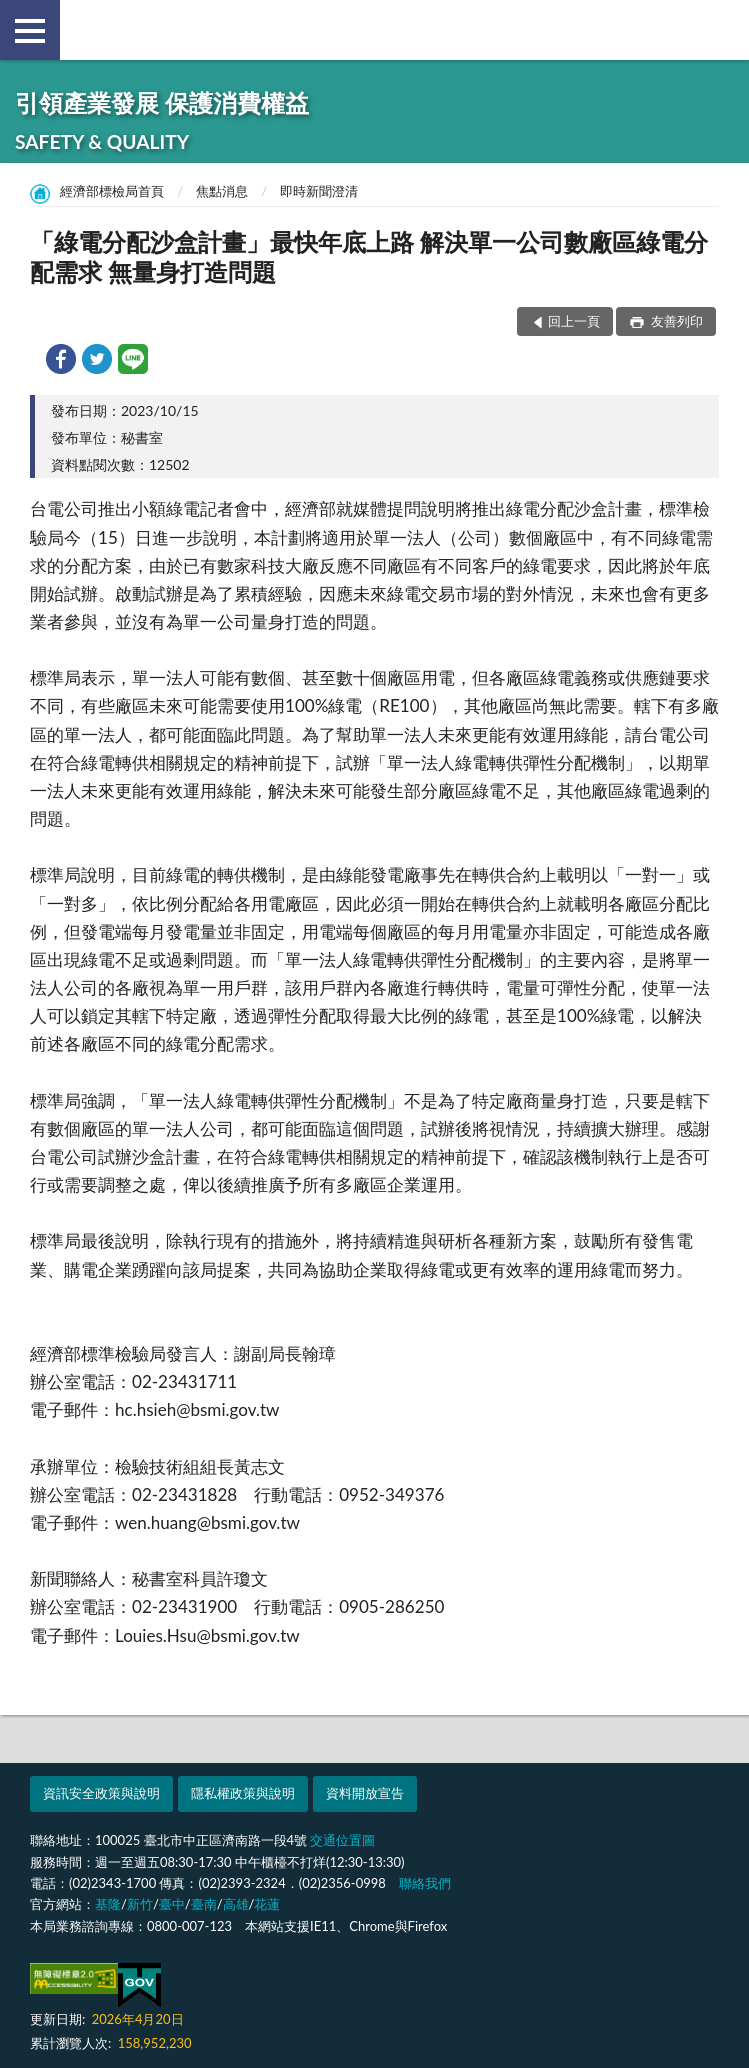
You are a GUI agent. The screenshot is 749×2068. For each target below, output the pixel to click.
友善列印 (675, 321)
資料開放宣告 (365, 1793)
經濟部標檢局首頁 (112, 191)
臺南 (204, 1904)
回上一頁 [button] (574, 321)
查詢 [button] (719, 30)
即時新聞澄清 (319, 191)
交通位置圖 (342, 1840)
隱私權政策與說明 (243, 1793)
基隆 (108, 1904)
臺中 (172, 1904)
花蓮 (267, 1904)
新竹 (140, 1904)
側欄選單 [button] (30, 31)
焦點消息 (222, 191)
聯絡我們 (425, 1883)
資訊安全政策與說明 (101, 1793)
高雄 (236, 1904)
